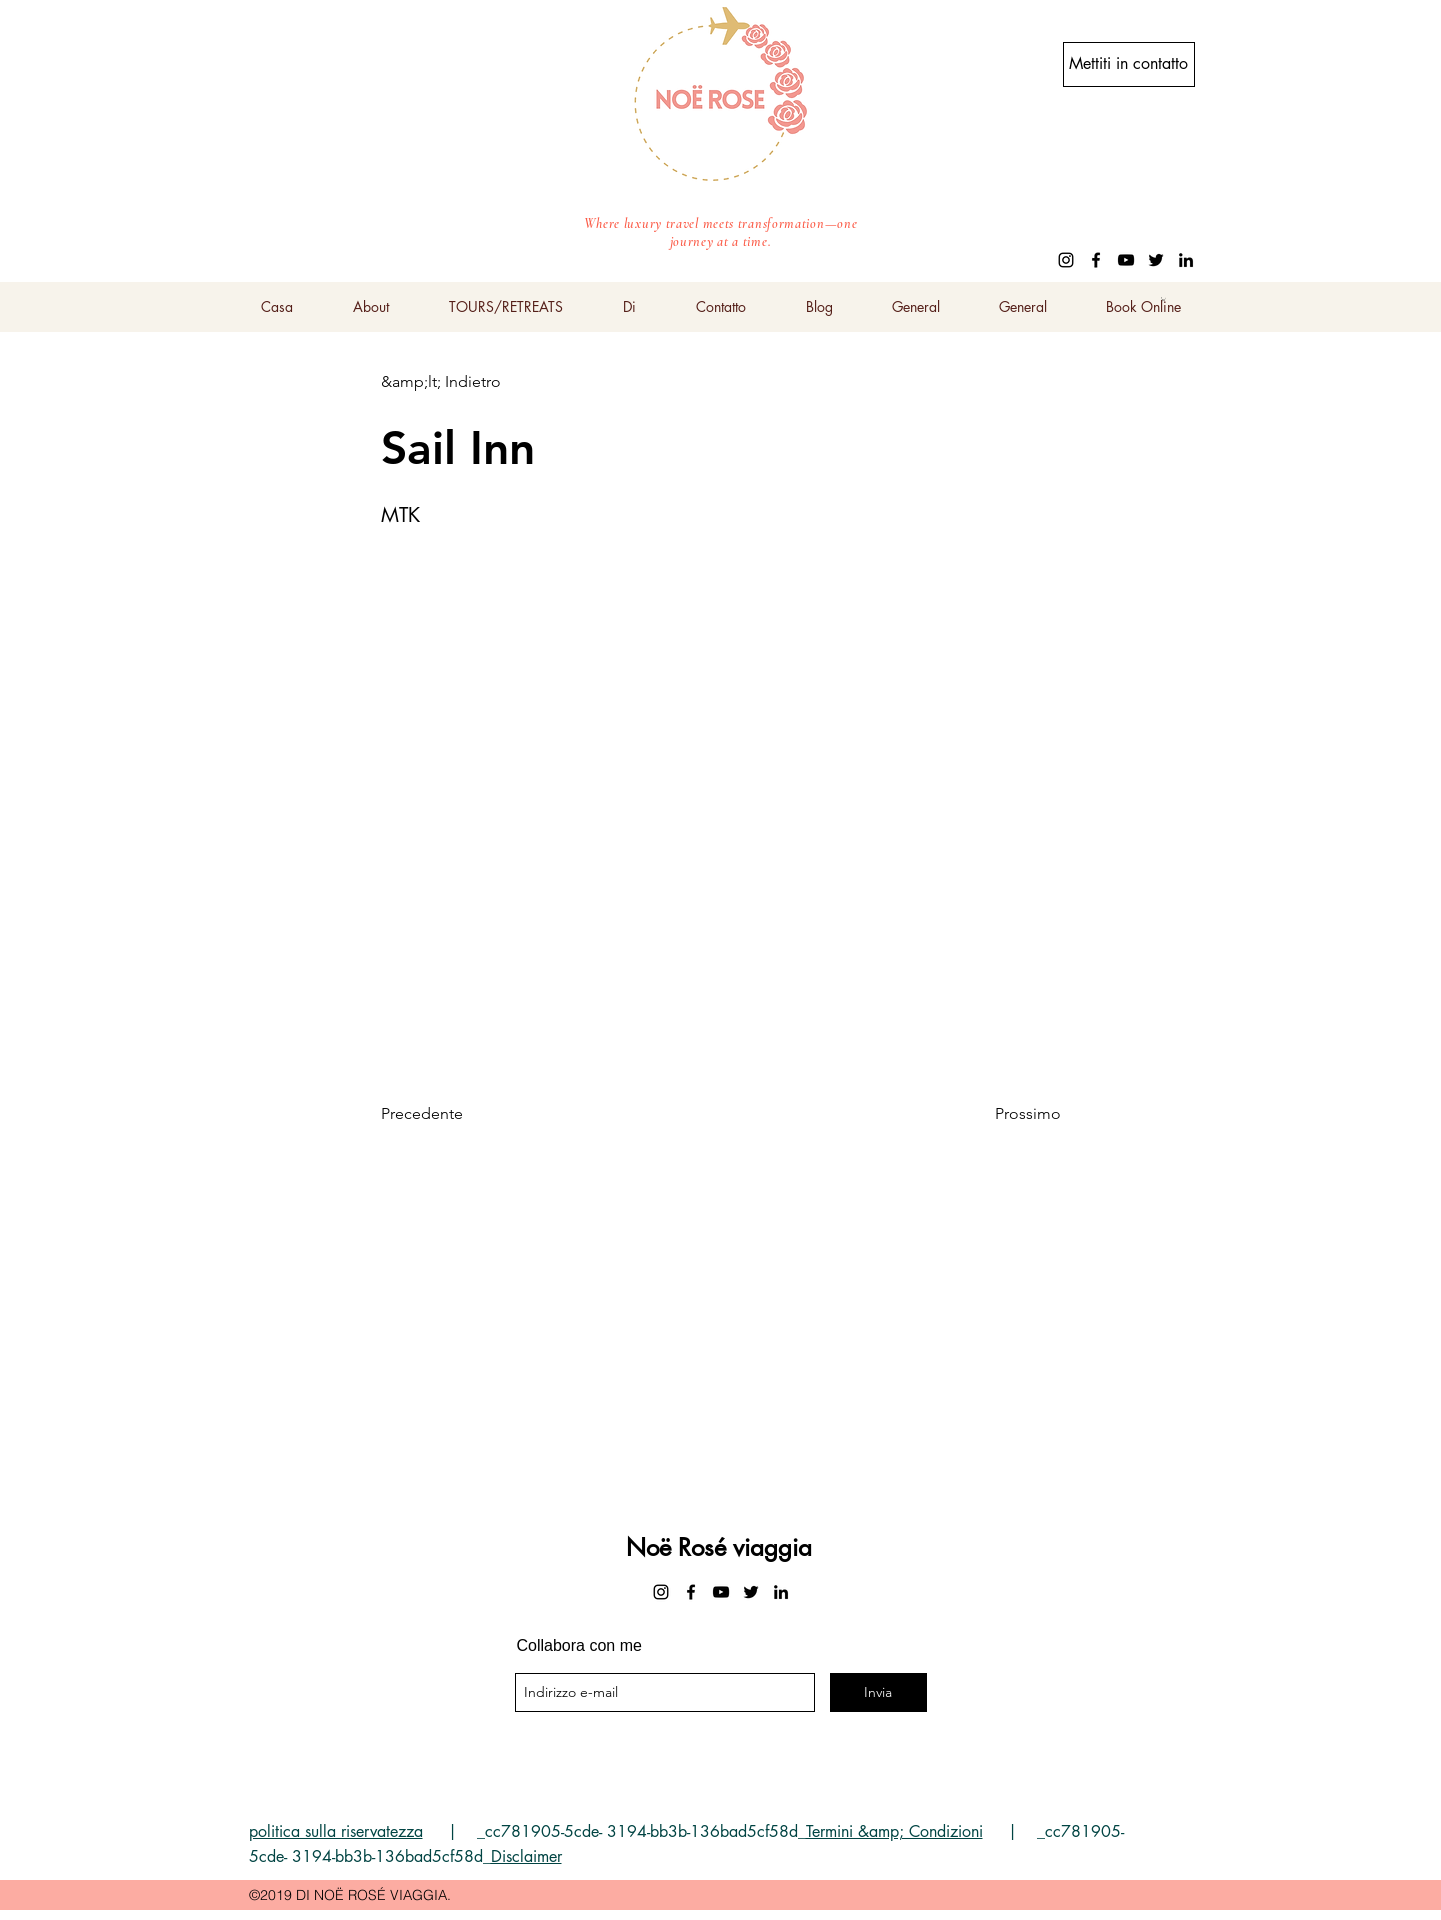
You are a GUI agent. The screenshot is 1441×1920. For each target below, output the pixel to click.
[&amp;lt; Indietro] (447, 382)
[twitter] (1156, 260)
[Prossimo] (1011, 1115)
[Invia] (878, 1692)
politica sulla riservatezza (336, 1831)
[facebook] (1096, 260)
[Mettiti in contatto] (1129, 64)
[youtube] (1126, 260)
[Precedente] (447, 1115)
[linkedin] (1186, 260)
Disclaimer (526, 1856)
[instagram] (1066, 260)
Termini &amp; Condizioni (894, 1831)
